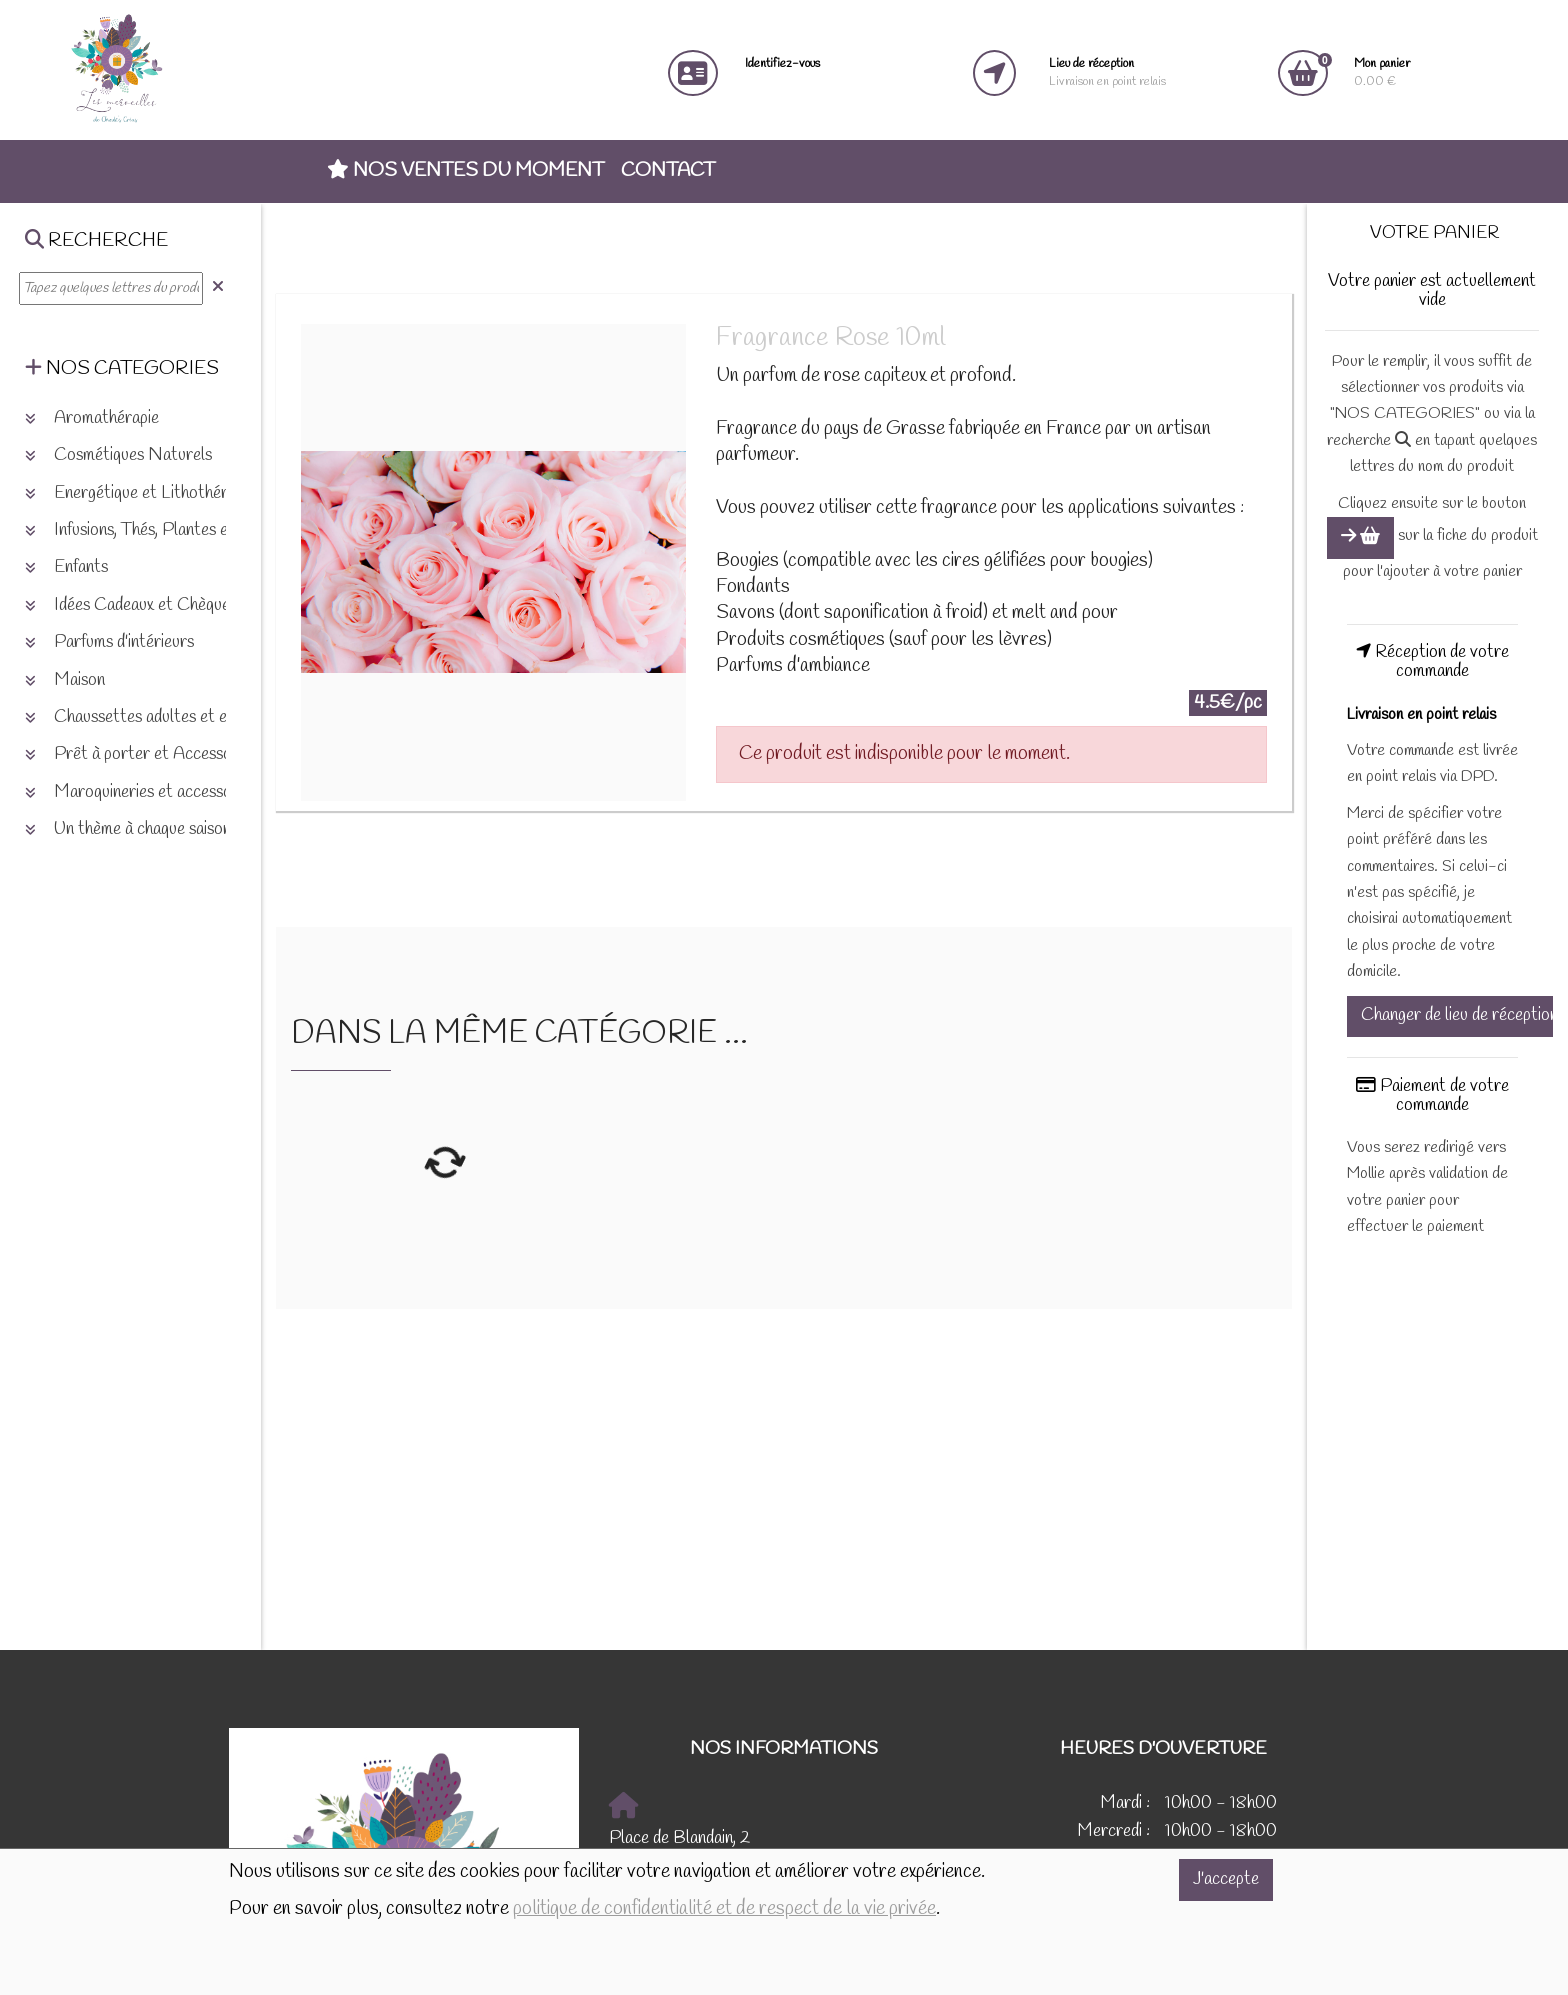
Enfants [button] (66, 567)
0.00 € (1382, 72)
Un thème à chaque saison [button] (128, 829)
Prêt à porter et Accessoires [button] (141, 754)
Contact (668, 171)
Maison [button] (65, 680)
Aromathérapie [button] (92, 418)
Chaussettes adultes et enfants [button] (147, 717)
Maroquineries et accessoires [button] (141, 792)
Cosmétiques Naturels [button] (118, 455)
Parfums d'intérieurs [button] (109, 642)
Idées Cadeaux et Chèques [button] (131, 605)
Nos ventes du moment (465, 171)
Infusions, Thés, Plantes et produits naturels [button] (191, 530)
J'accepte (1226, 1879)
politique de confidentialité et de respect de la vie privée (724, 1909)
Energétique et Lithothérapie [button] (140, 493)
